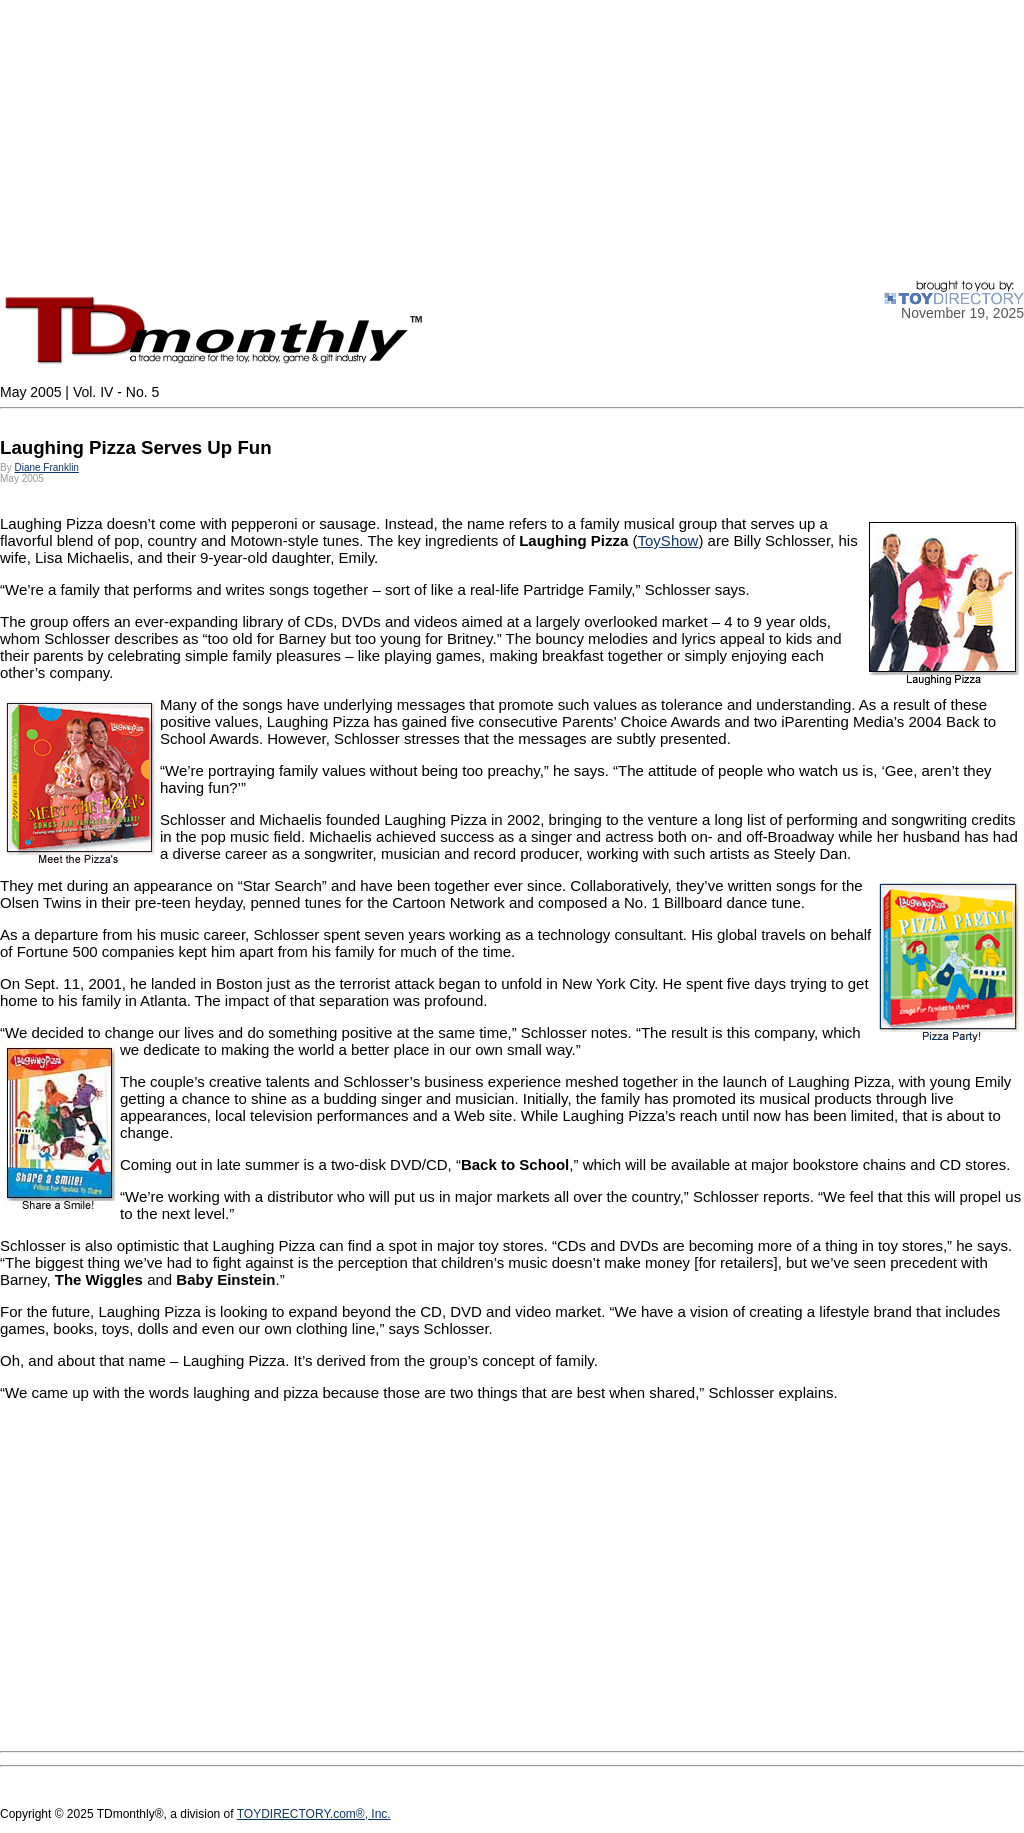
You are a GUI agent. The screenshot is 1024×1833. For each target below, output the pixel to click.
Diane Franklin (46, 467)
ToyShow (668, 540)
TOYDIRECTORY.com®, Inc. (314, 1814)
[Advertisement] (512, 140)
